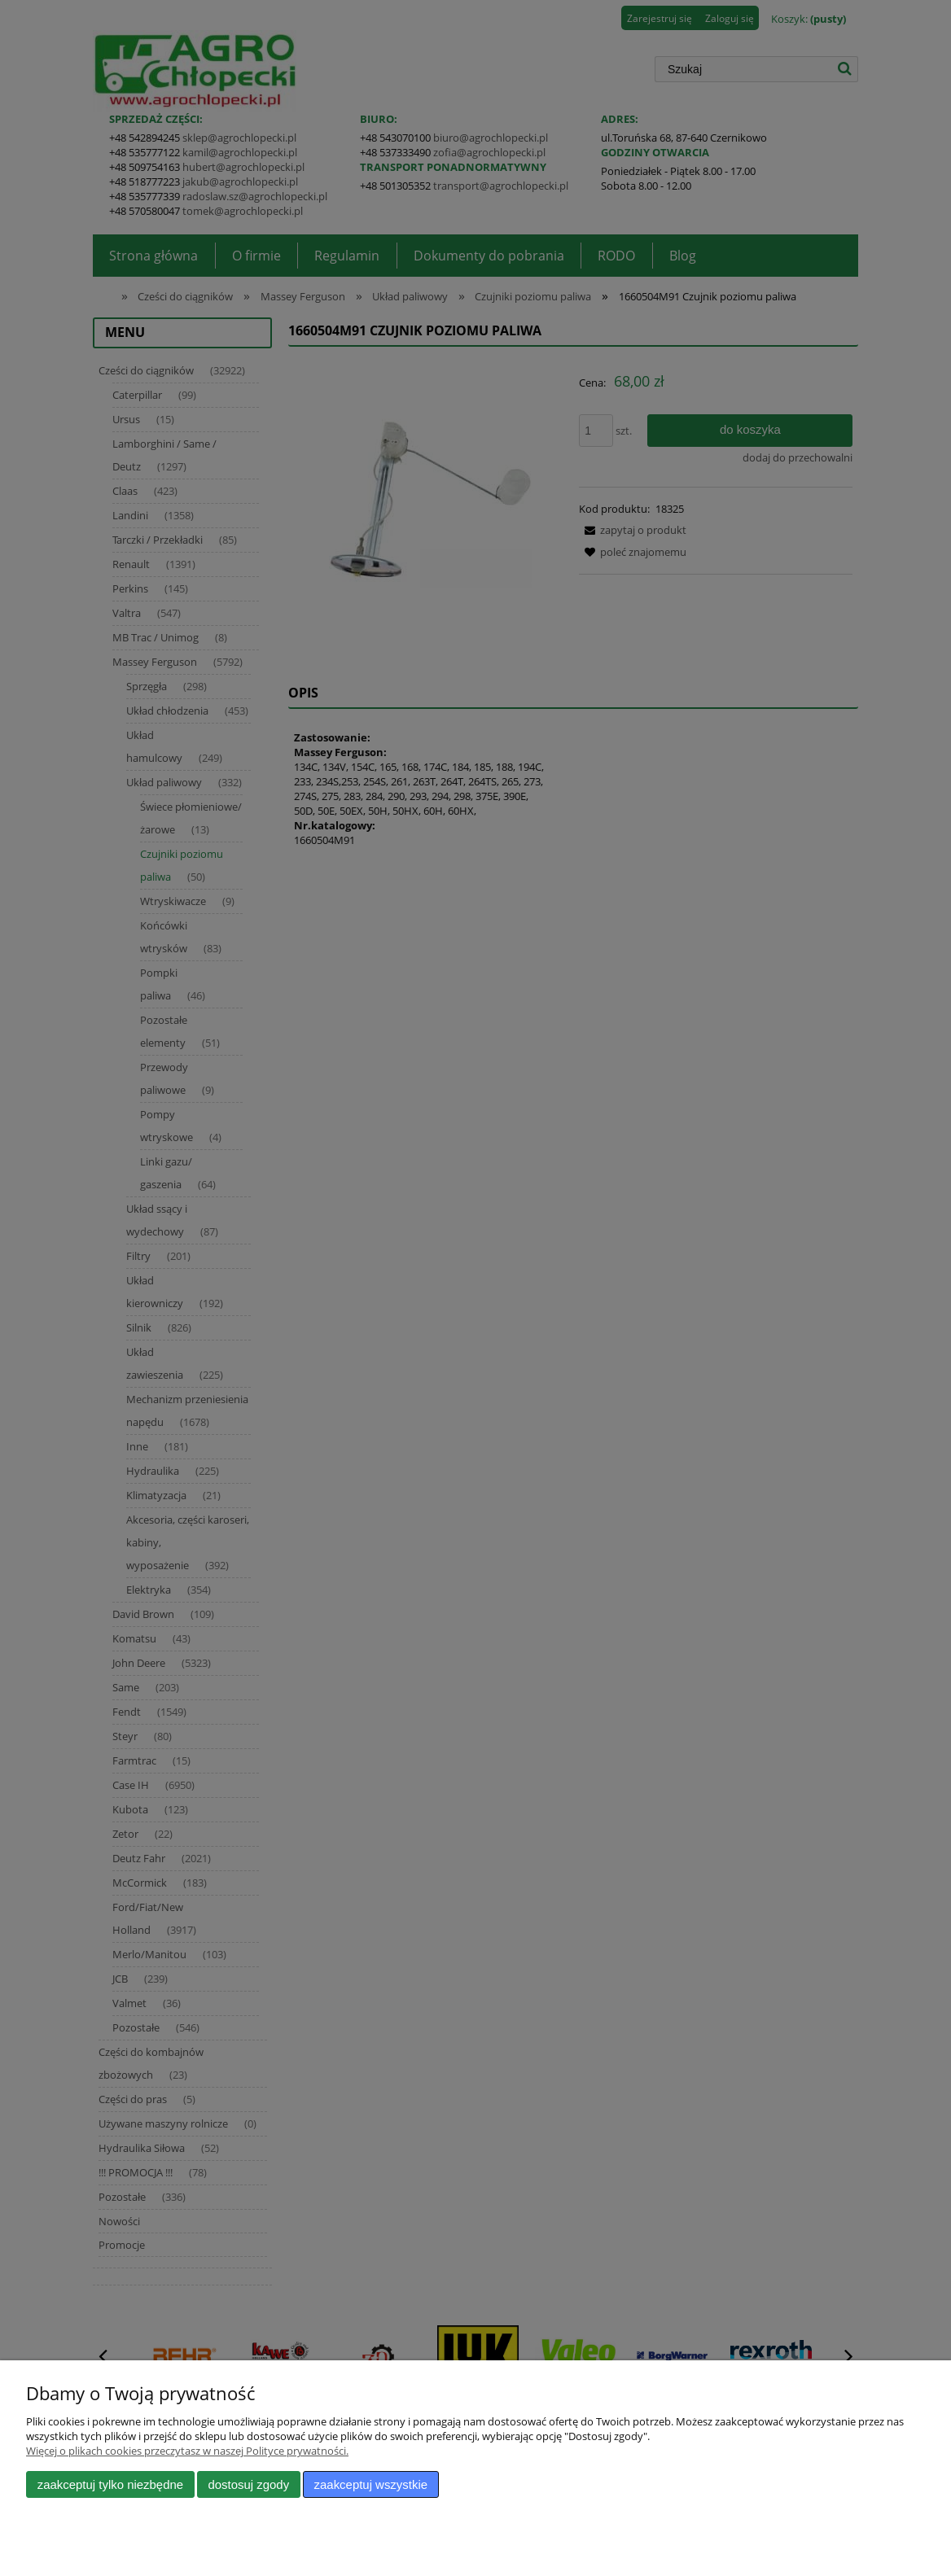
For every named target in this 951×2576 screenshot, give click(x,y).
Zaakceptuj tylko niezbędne (110, 2484)
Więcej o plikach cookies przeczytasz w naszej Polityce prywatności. (187, 2450)
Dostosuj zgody (248, 2484)
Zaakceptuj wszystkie (370, 2484)
